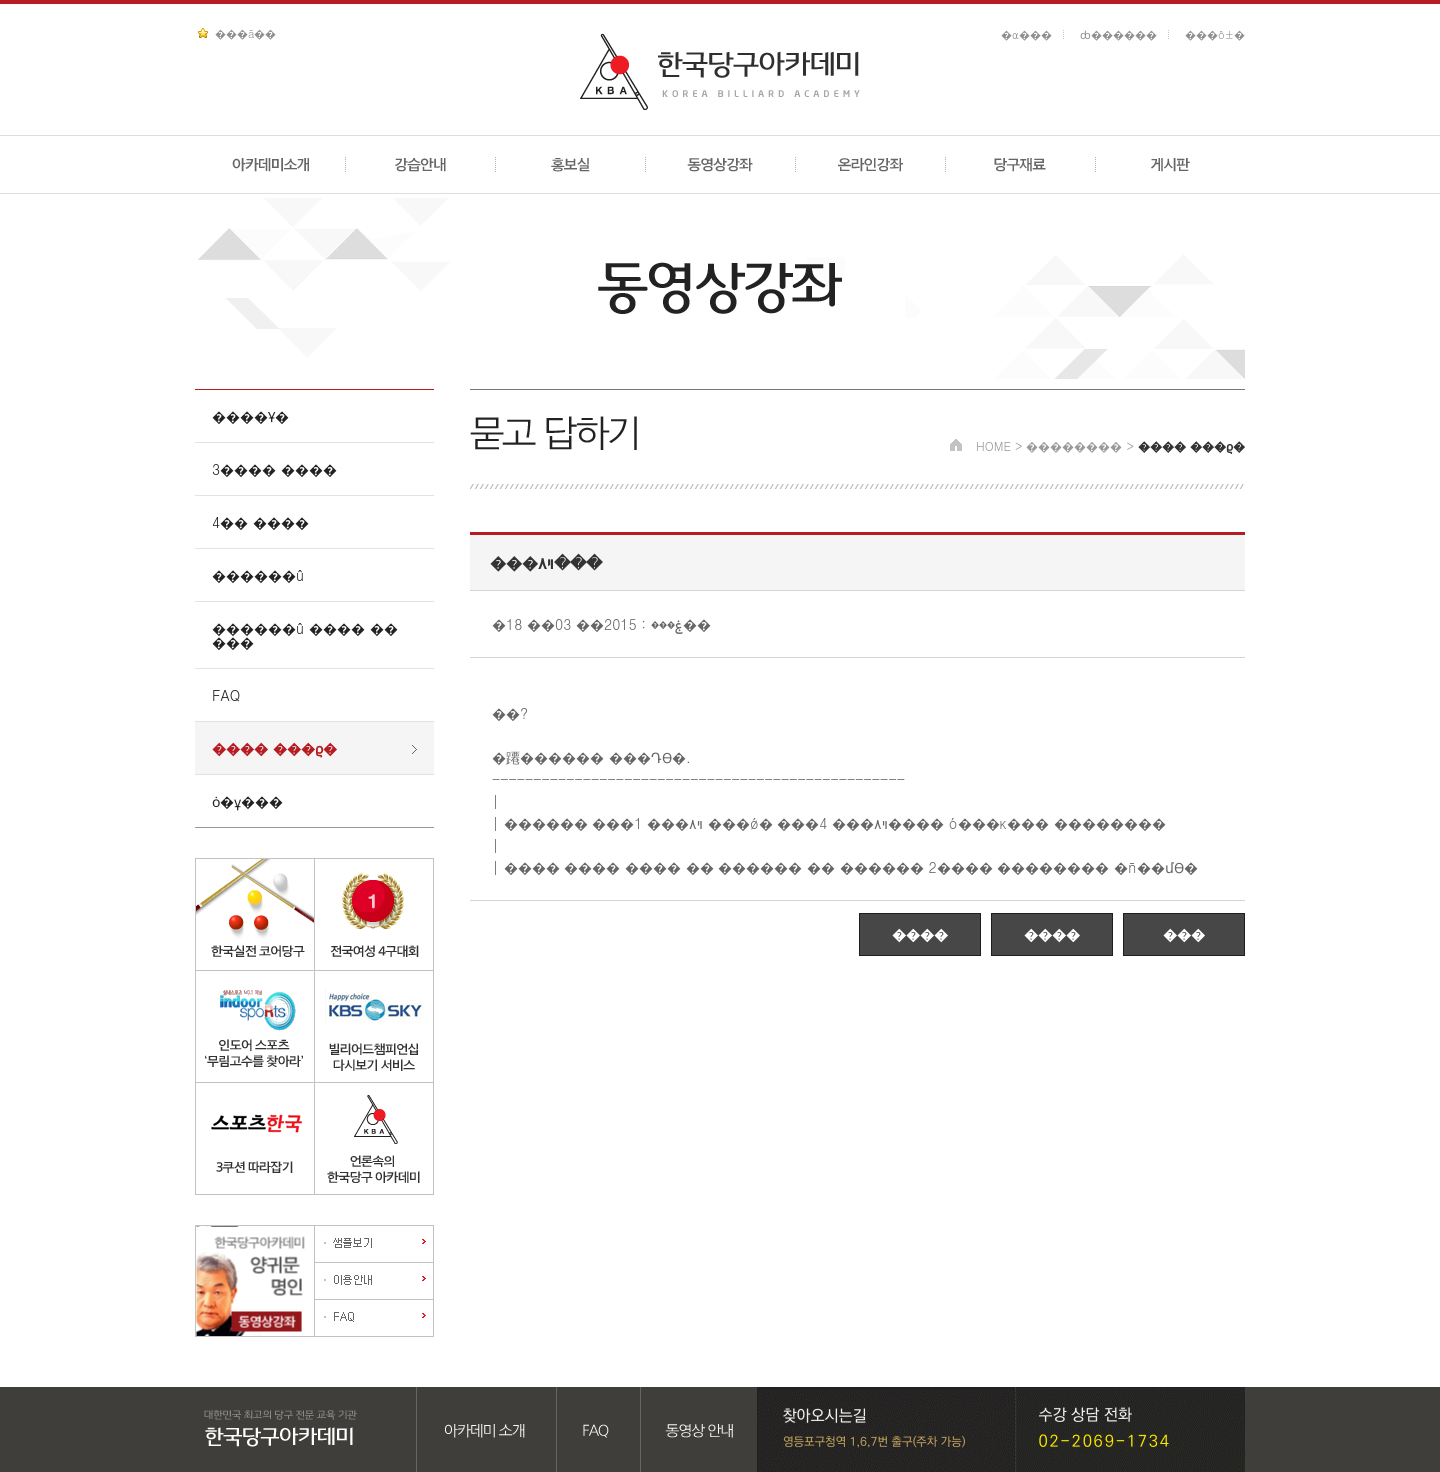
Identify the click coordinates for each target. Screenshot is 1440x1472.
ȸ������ (1118, 34)
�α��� (1026, 34)
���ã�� (245, 33)
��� (1184, 934)
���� (920, 934)
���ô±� (1215, 34)
